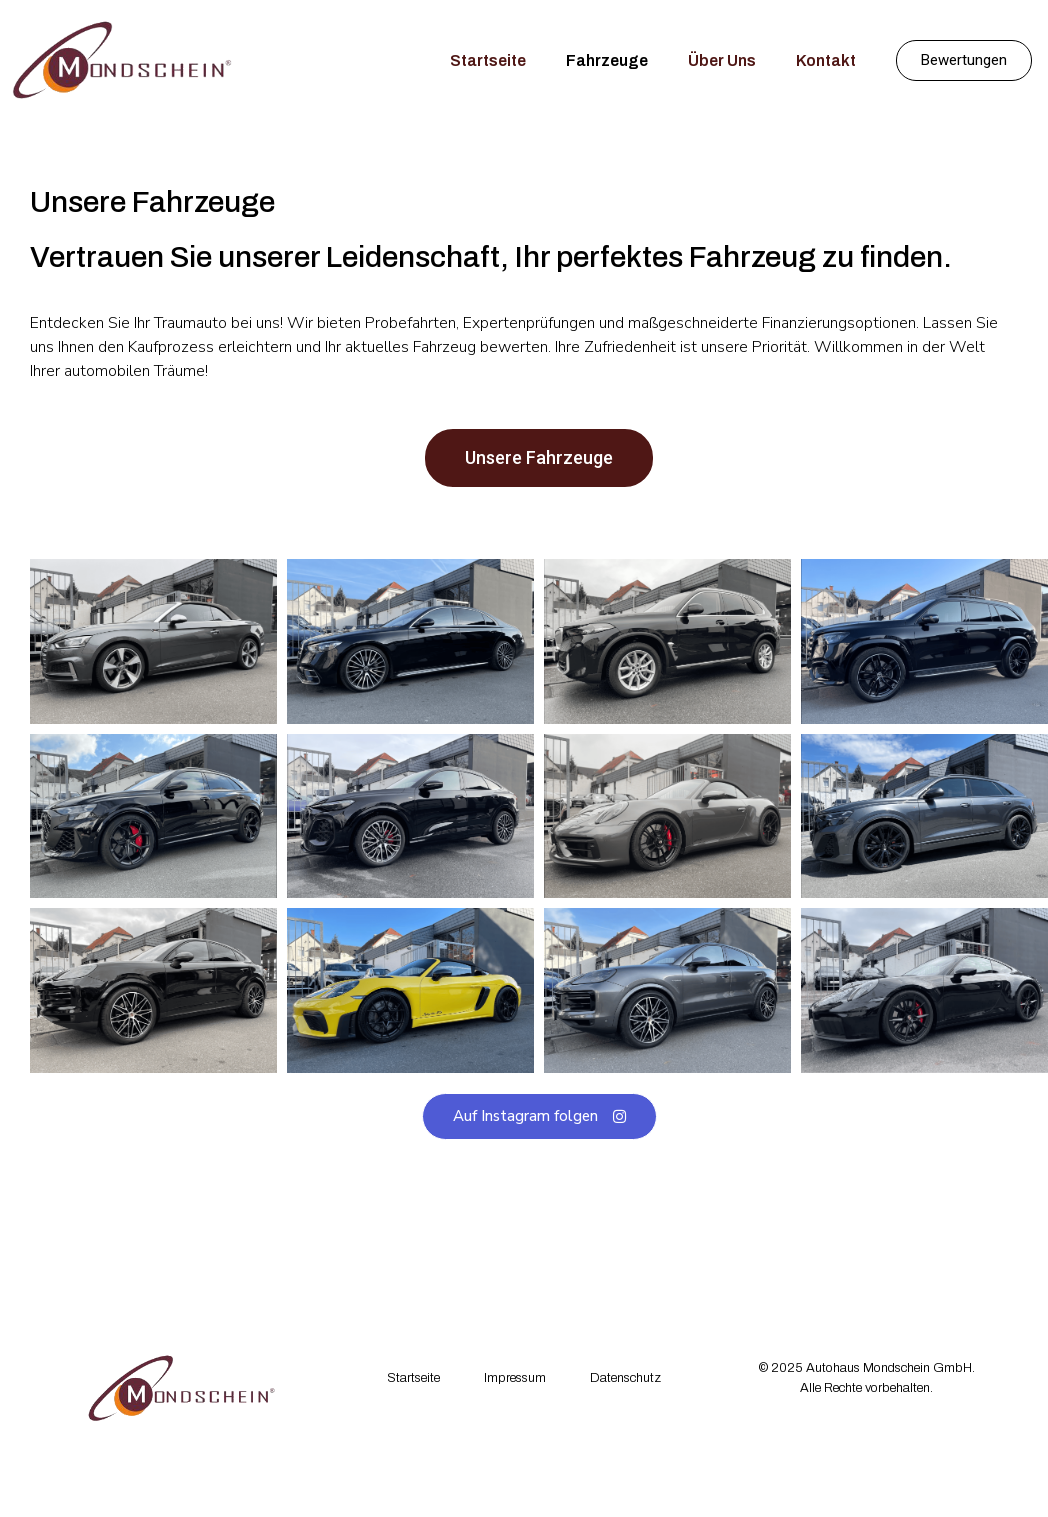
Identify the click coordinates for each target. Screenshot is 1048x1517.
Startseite (488, 60)
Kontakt (826, 60)
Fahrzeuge (607, 60)
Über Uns (722, 60)
